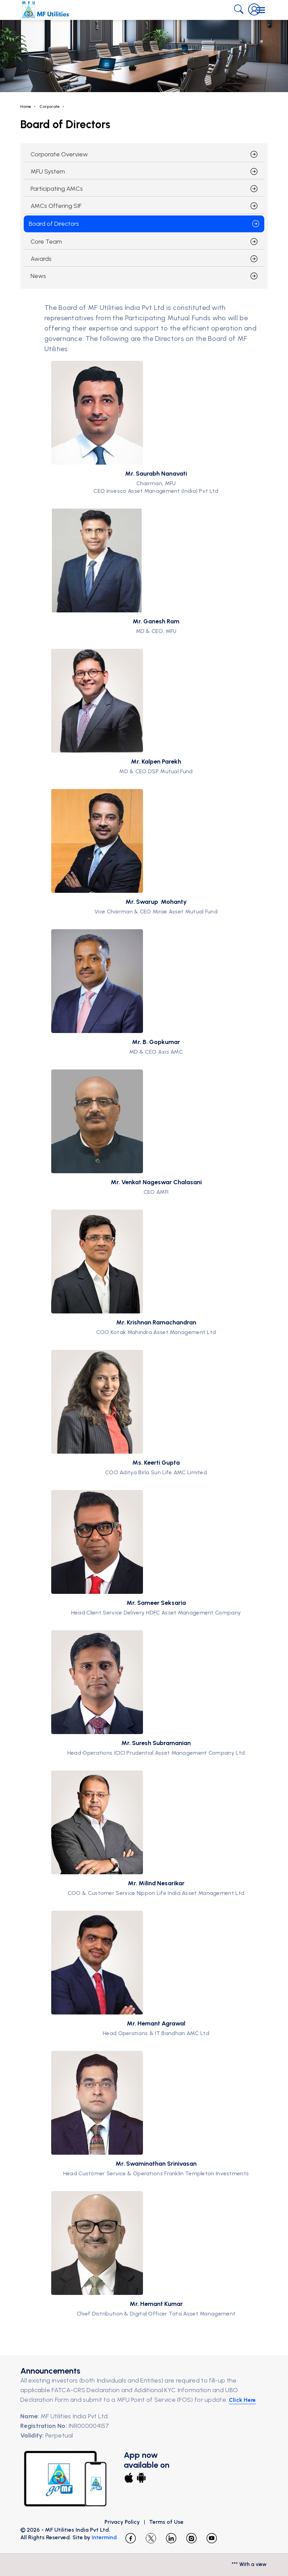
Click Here (242, 2400)
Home (25, 106)
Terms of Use (166, 2522)
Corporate (50, 106)
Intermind (104, 2537)
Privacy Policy (122, 2522)
